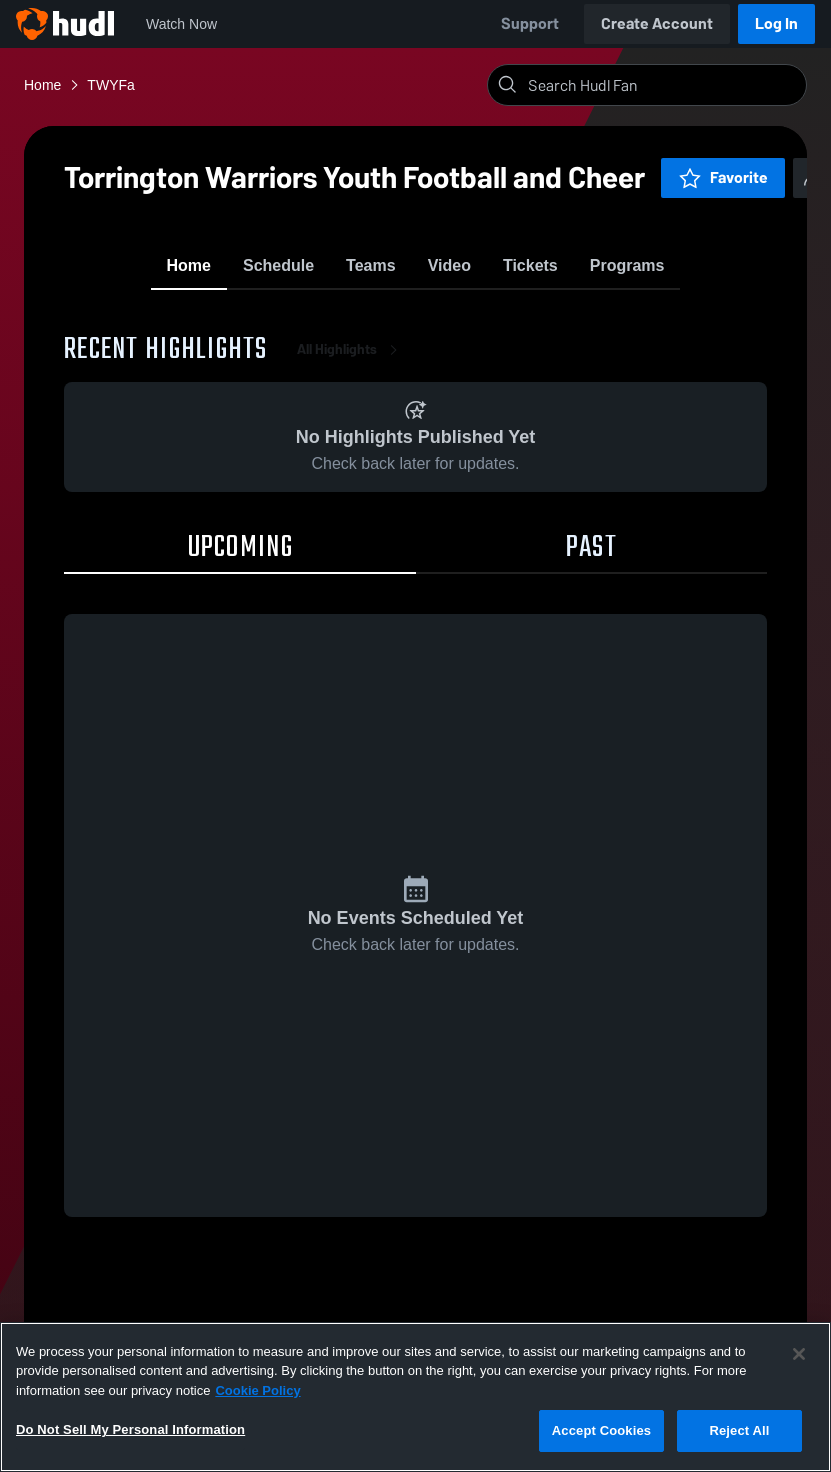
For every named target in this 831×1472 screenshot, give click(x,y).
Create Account (657, 23)
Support (530, 23)
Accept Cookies (601, 1430)
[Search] (663, 85)
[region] (415, 1397)
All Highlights (351, 387)
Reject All (739, 1430)
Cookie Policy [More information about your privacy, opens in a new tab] (257, 1390)
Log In (776, 23)
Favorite (657, 177)
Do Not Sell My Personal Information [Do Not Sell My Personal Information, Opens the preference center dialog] (130, 1429)
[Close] (799, 1354)
